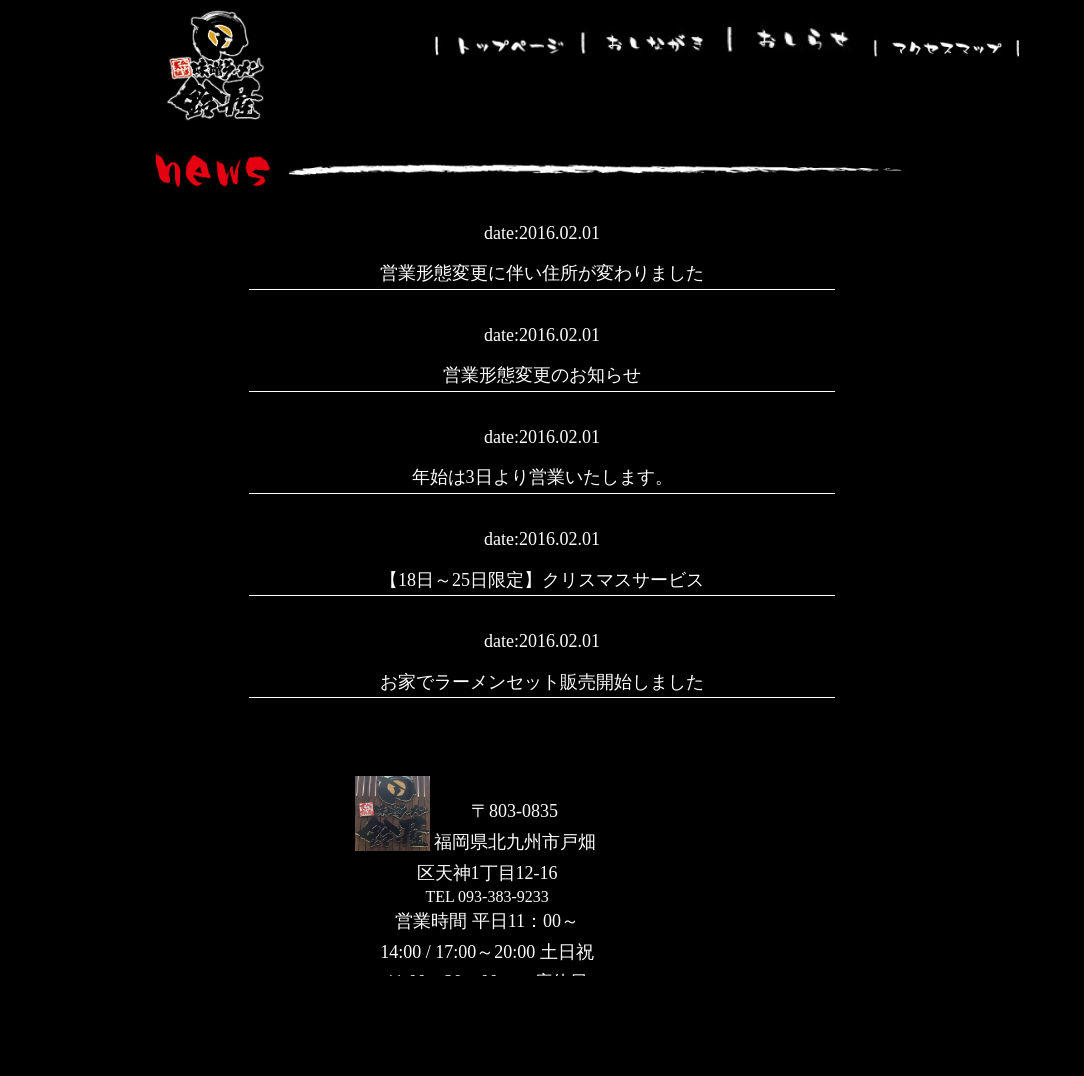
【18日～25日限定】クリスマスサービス (542, 580)
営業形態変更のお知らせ (542, 375)
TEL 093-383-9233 (486, 896)
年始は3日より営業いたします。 (542, 477)
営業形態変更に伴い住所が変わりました (542, 273)
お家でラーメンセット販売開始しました (542, 682)
